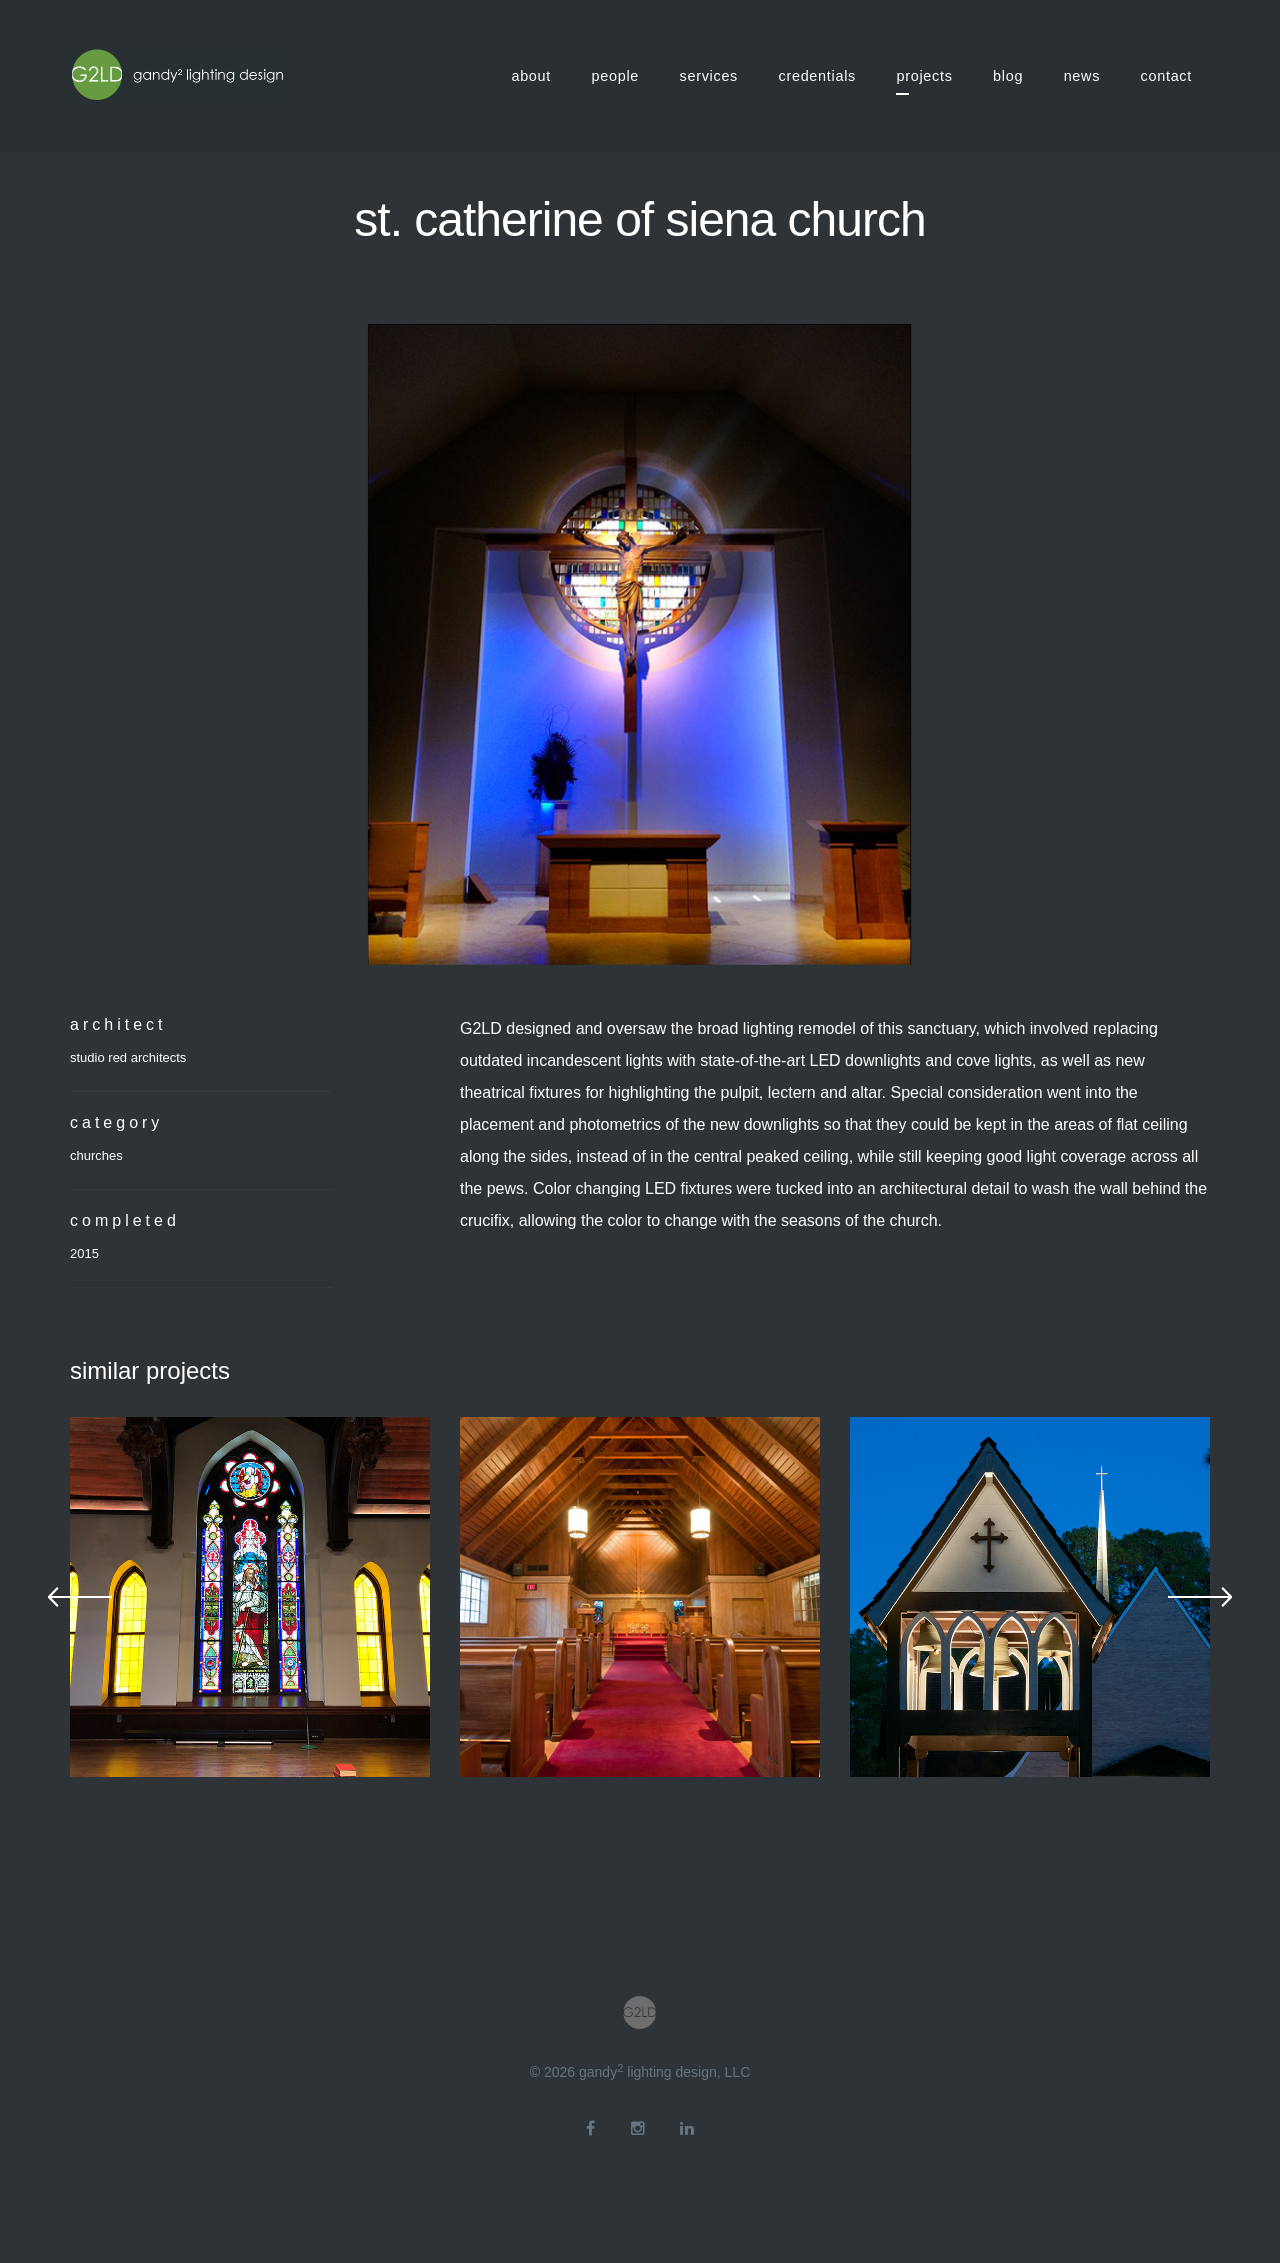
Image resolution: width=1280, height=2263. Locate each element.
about (531, 76)
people (616, 76)
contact (1166, 76)
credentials (818, 76)
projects (924, 76)
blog (1008, 76)
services (709, 76)
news (1082, 76)
